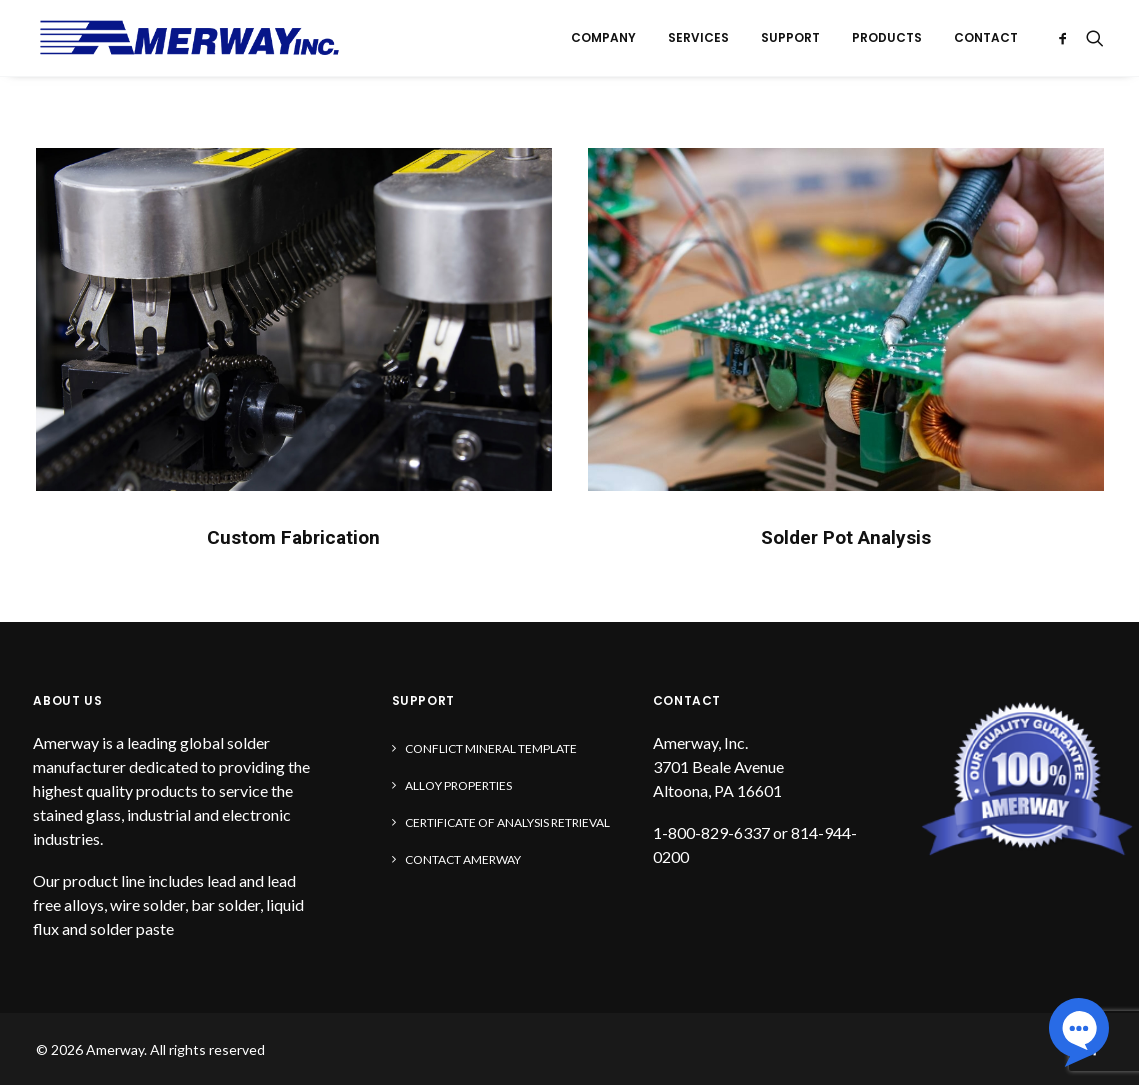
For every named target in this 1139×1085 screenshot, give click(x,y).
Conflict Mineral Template (491, 748)
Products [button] (887, 37)
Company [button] (603, 37)
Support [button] (790, 37)
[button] (1066, 38)
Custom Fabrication (293, 537)
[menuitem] (603, 38)
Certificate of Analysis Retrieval (507, 822)
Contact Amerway (463, 859)
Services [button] (698, 37)
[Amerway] (190, 38)
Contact (986, 37)
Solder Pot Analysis (846, 537)
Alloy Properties (458, 785)
